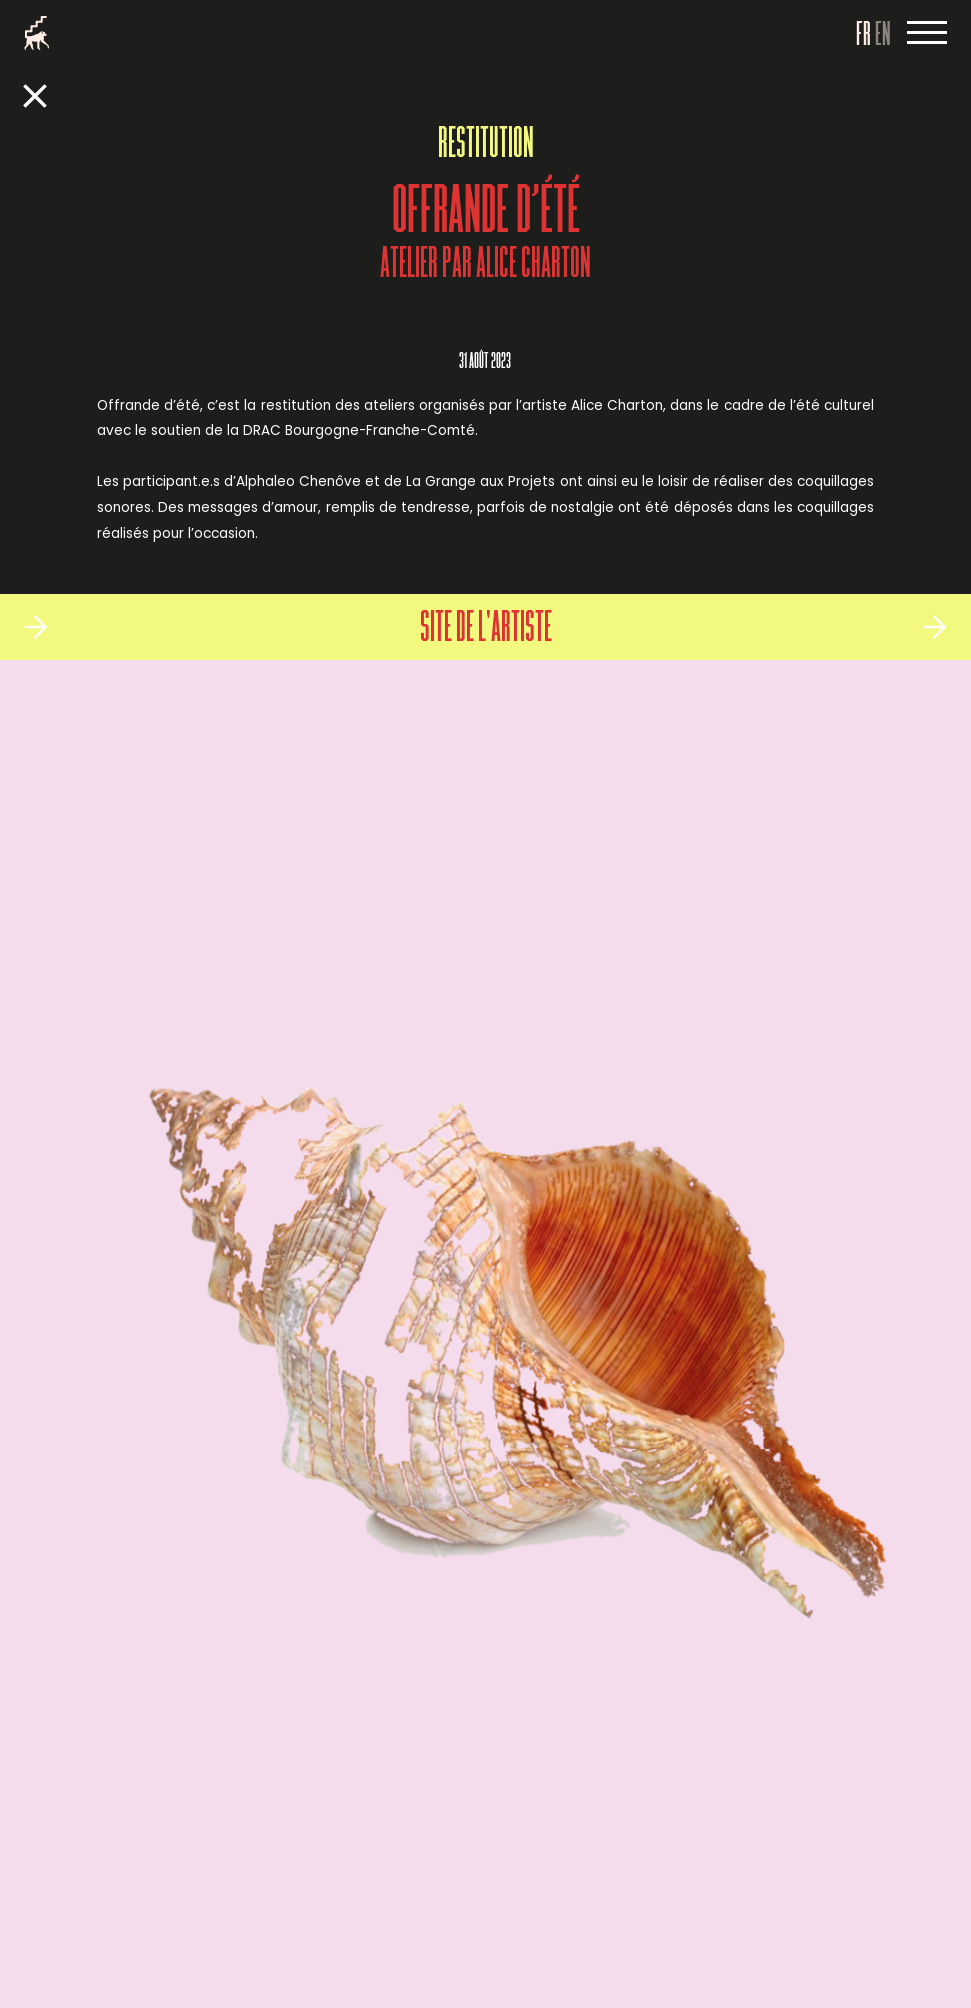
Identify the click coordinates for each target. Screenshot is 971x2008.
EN (883, 36)
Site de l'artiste (486, 630)
